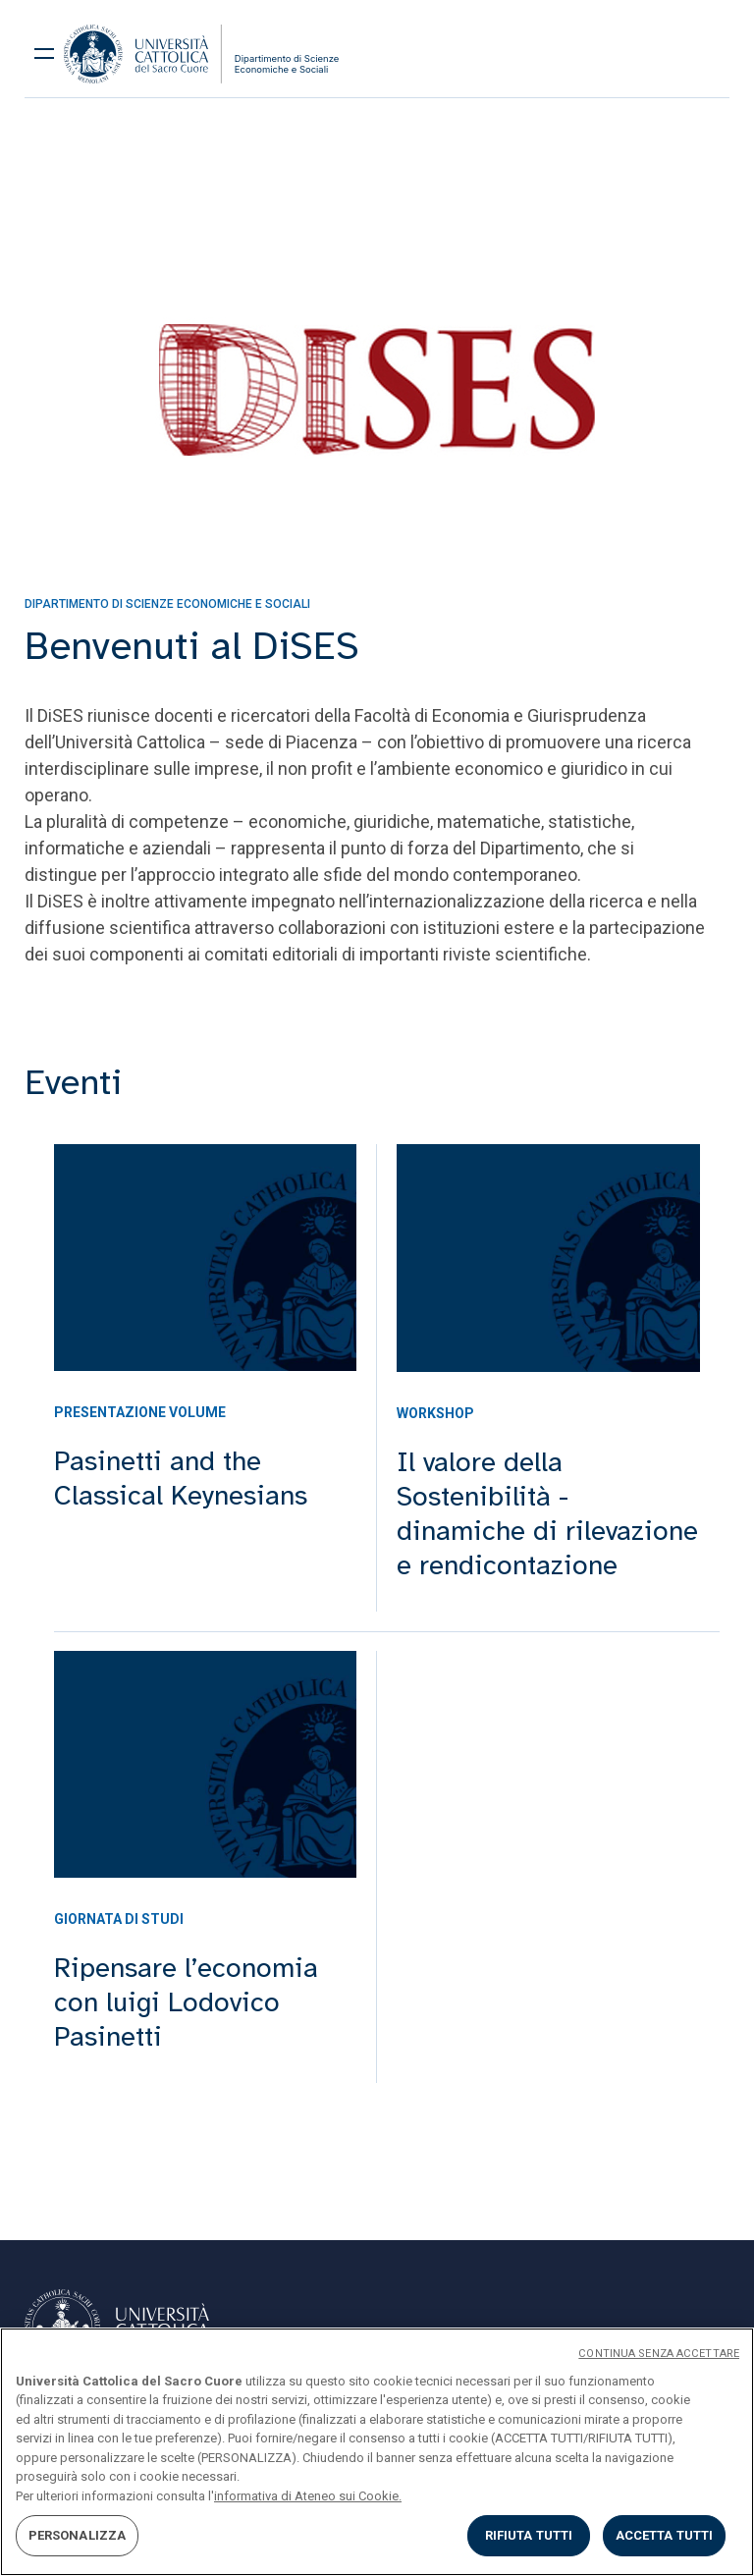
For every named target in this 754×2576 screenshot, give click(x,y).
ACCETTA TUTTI (665, 2535)
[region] (377, 2452)
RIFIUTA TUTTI (529, 2535)
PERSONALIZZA (77, 2535)
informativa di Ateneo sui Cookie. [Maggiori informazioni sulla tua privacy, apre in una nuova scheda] (308, 2496)
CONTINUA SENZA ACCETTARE (658, 2353)
